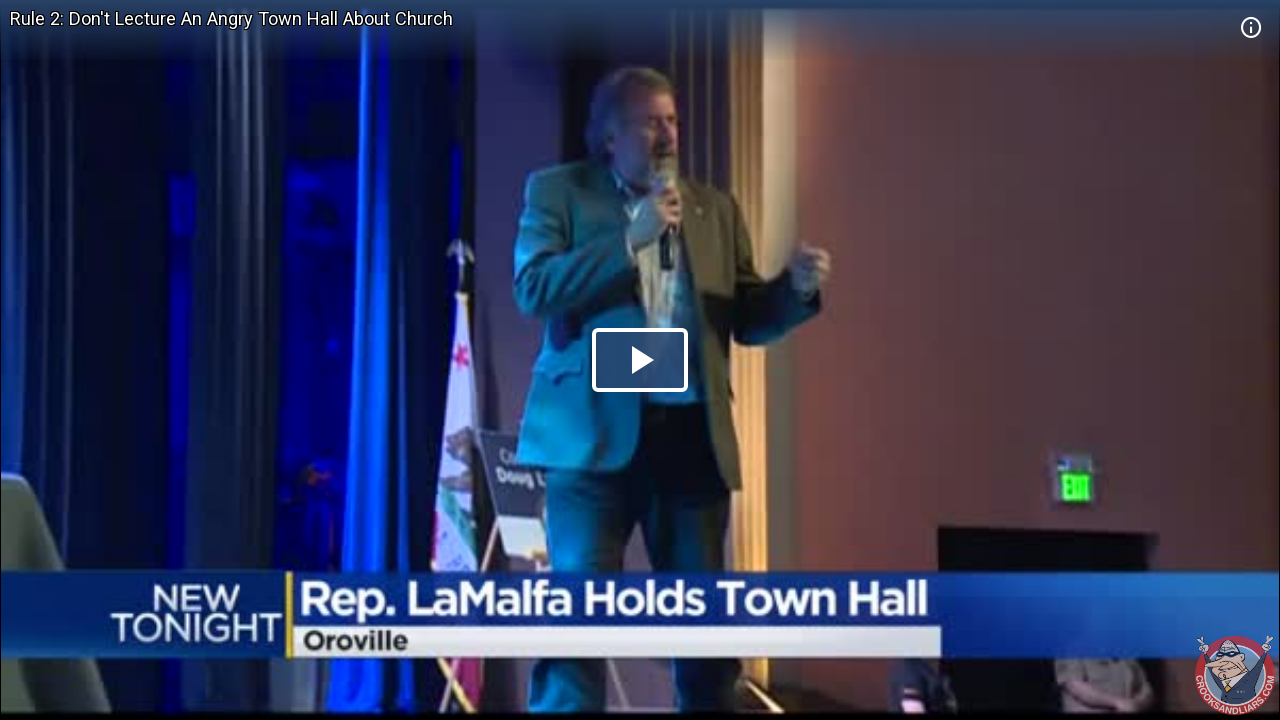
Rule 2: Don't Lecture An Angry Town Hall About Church (231, 18)
